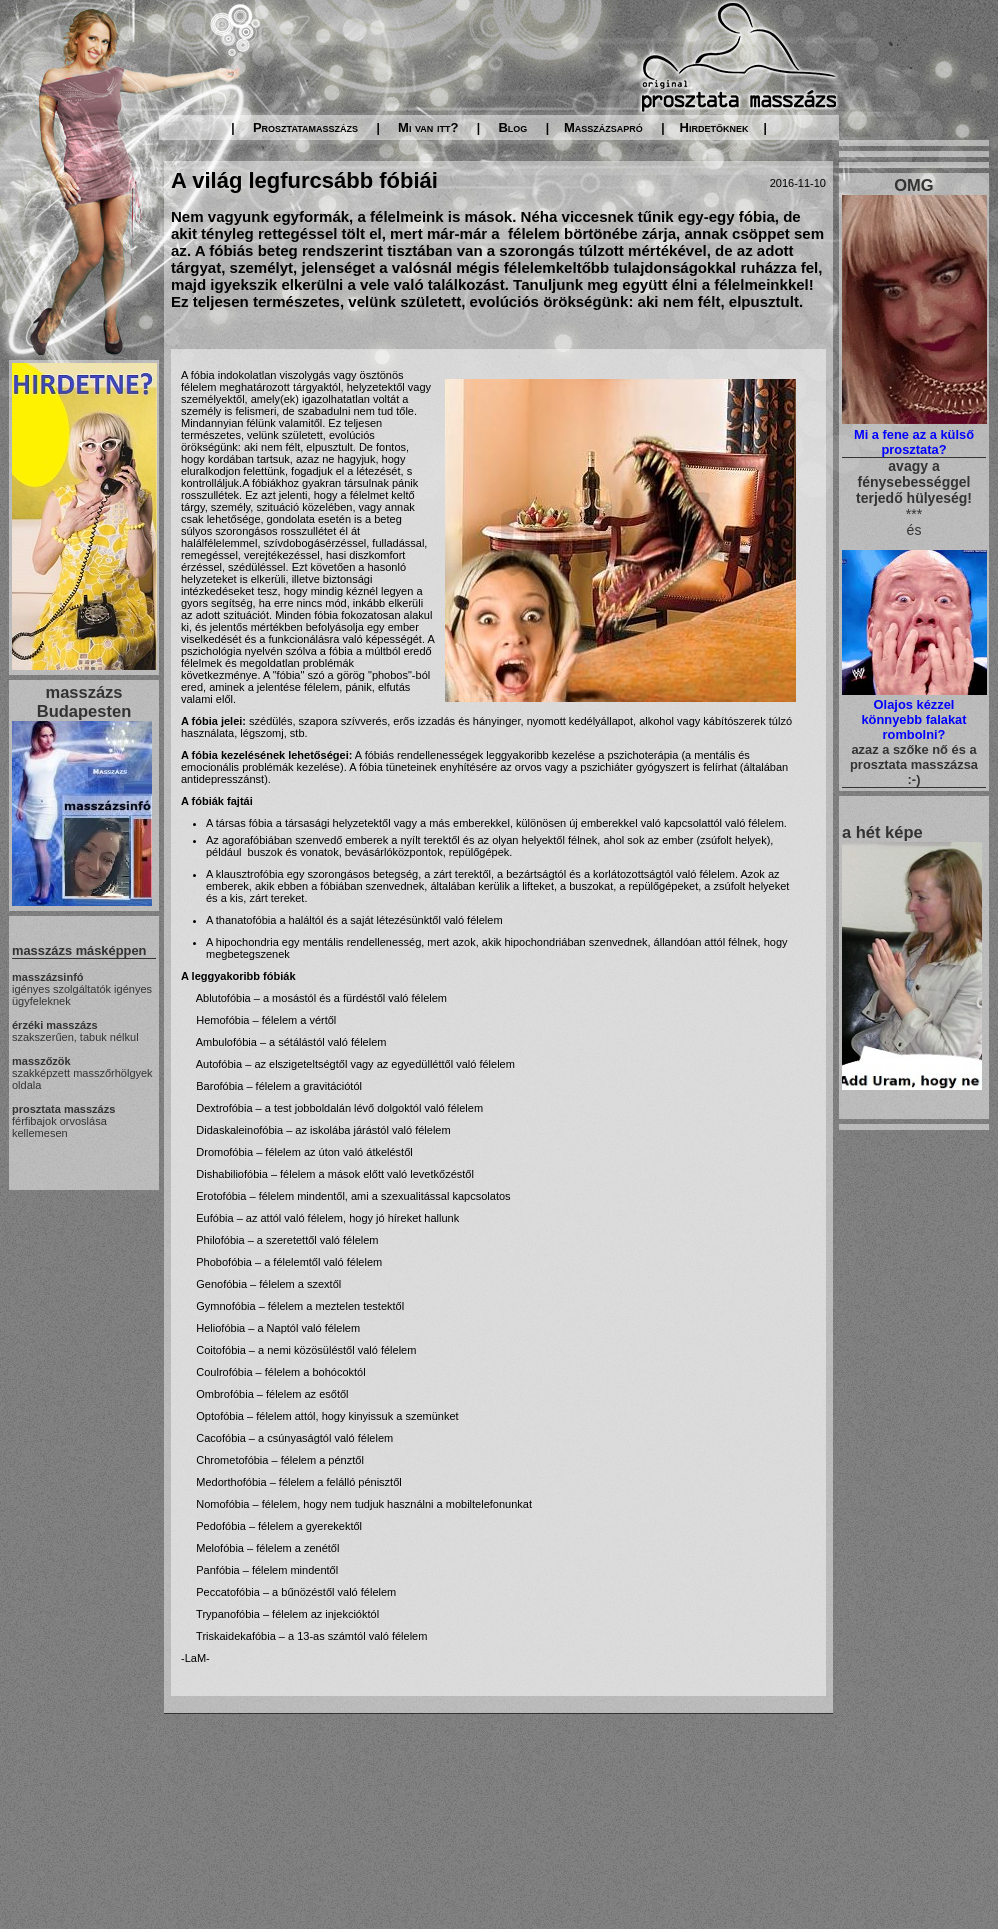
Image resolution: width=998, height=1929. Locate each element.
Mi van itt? (428, 127)
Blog (512, 127)
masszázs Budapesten (84, 701)
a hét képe (882, 832)
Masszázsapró (603, 127)
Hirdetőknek (714, 127)
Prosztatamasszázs (305, 127)
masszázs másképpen (79, 950)
